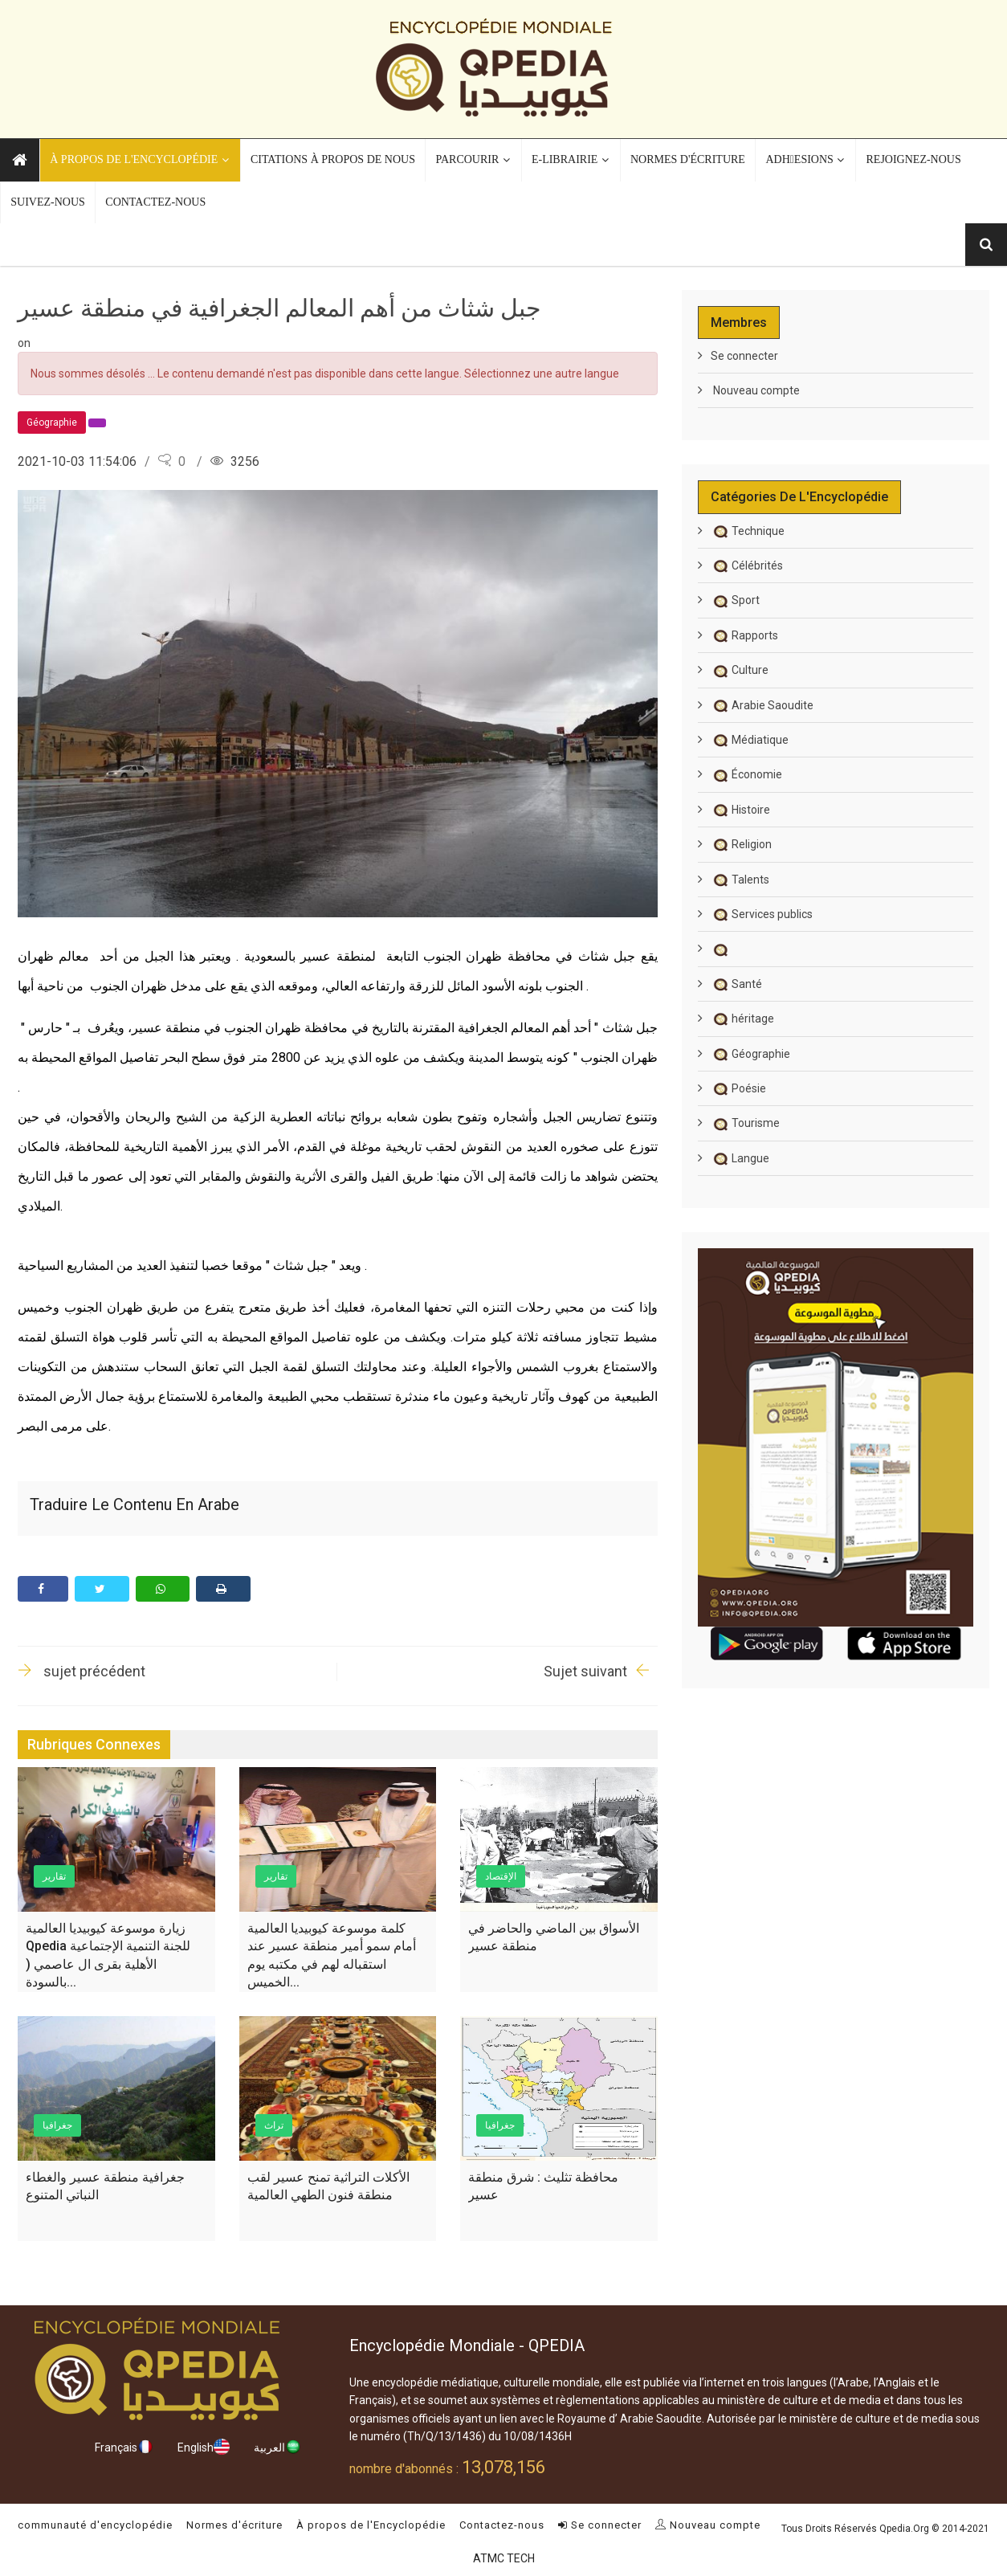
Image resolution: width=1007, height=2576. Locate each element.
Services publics (762, 914)
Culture (739, 669)
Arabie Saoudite (762, 705)
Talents (740, 879)
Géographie (750, 1053)
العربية (277, 2447)
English (203, 2447)
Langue (740, 1158)
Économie (746, 774)
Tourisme (745, 1123)
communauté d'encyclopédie (95, 2525)
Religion (741, 844)
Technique (748, 531)
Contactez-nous (501, 2525)
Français (124, 2447)
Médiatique (750, 739)
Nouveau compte (755, 390)
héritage (742, 1018)
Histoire (740, 809)
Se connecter (744, 355)
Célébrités (747, 565)
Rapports (744, 635)
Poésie (738, 1088)
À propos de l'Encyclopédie (371, 2525)
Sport (735, 600)
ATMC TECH (504, 2558)
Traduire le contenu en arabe (134, 1504)
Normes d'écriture (234, 2525)
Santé (736, 984)
